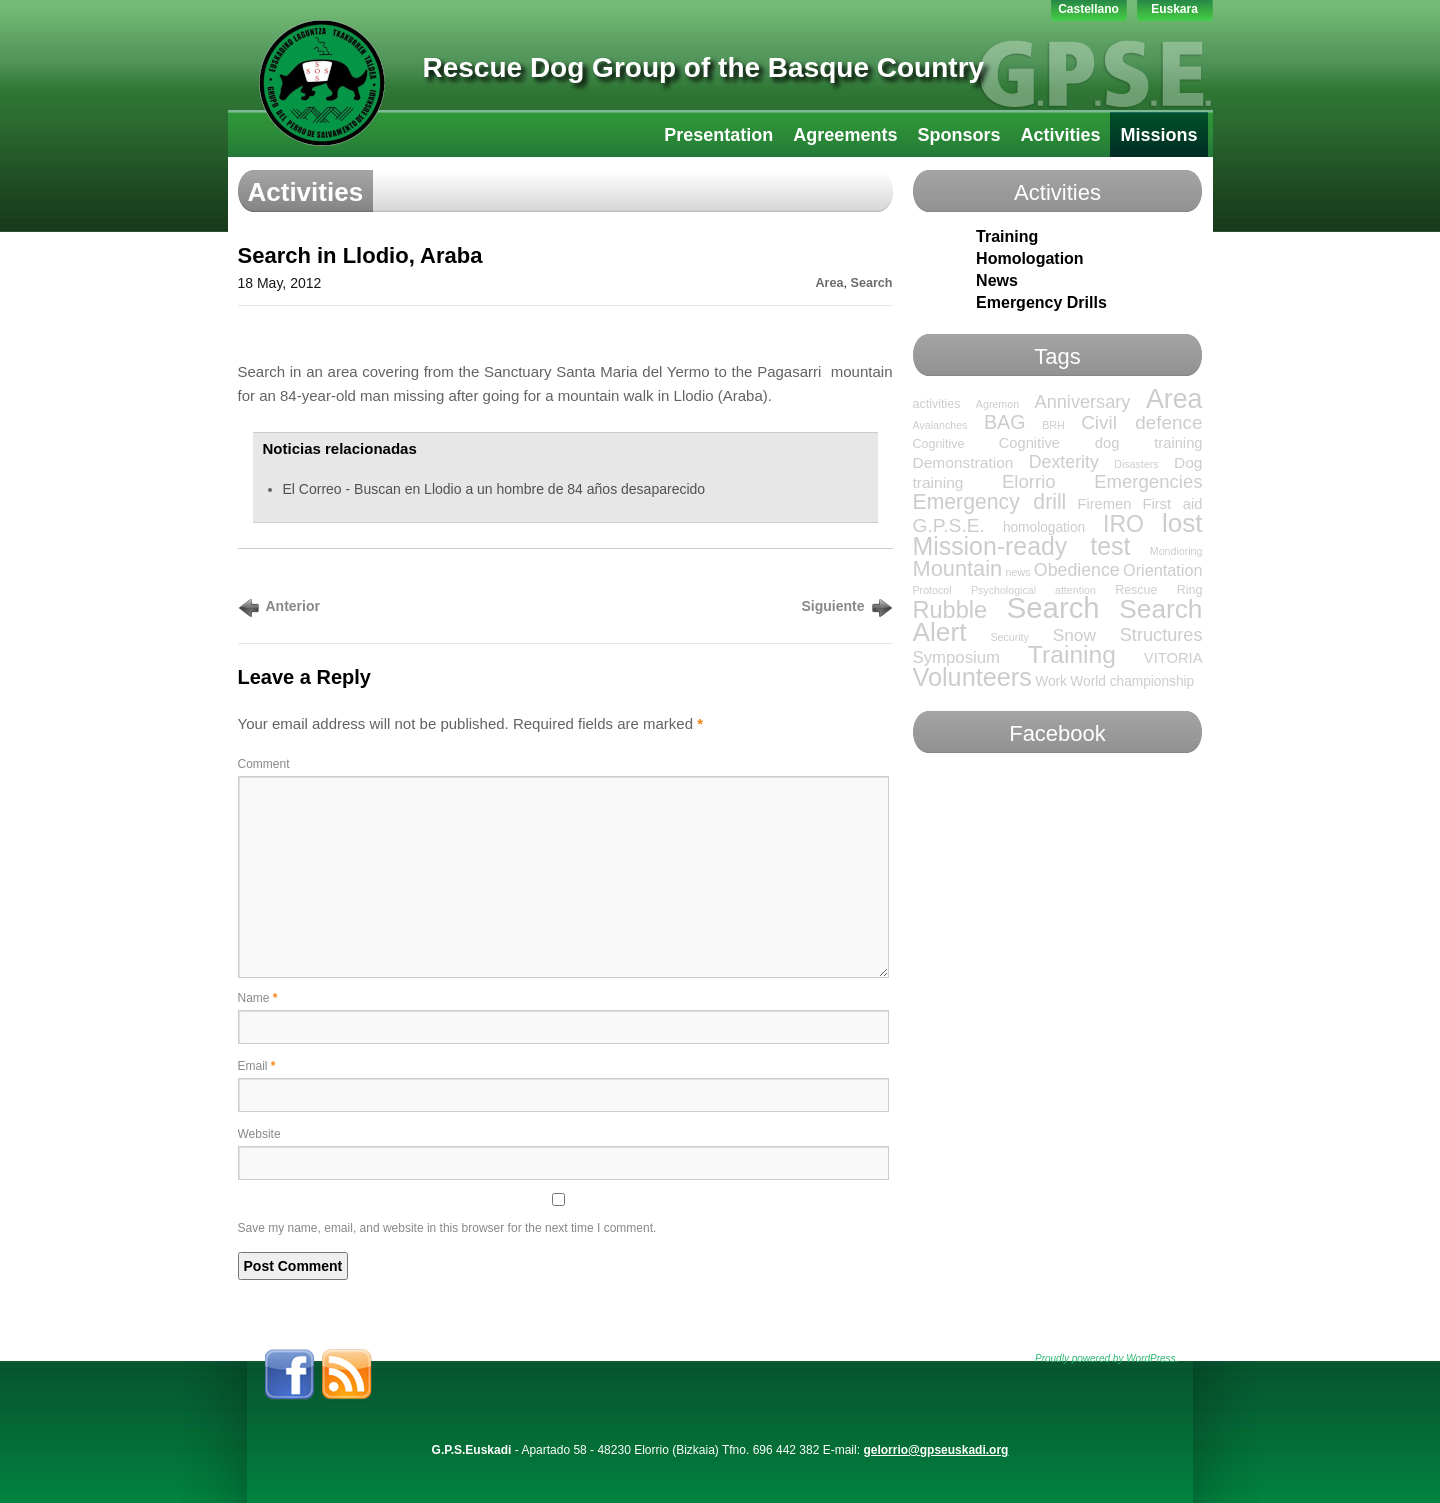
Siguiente (832, 606)
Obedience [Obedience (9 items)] (1077, 570)
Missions (1158, 135)
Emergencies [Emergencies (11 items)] (1148, 481)
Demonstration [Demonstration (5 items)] (963, 462)
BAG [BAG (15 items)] (1005, 422)
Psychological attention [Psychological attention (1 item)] (1033, 590)
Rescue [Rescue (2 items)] (1136, 590)
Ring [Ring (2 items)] (1190, 590)
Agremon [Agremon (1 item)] (997, 404)
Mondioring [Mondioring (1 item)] (1176, 551)
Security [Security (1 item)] (1009, 637)
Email (257, 1066)
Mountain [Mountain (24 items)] (958, 568)
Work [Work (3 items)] (1051, 681)
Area (829, 283)
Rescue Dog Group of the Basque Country (704, 67)
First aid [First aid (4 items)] (1172, 504)
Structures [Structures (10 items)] (1161, 635)
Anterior (293, 606)
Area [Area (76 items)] (1174, 399)
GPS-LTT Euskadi (322, 83)
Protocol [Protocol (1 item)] (932, 590)
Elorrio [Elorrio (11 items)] (1029, 481)
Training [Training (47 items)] (1072, 654)
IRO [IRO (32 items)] (1123, 524)
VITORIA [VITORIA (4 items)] (1173, 658)
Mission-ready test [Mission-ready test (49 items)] (1022, 546)
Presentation (718, 135)
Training (1007, 236)
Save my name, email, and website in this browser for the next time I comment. (447, 1228)
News (997, 280)
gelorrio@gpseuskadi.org (935, 1450)
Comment (264, 764)
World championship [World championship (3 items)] (1132, 681)
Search (871, 283)
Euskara (1174, 9)
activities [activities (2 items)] (937, 404)
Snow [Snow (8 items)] (1074, 635)
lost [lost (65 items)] (1182, 523)
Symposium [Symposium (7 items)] (957, 657)
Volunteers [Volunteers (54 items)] (972, 677)
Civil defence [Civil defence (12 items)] (1141, 422)
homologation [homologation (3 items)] (1044, 527)
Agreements (845, 135)
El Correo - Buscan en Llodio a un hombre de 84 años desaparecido (494, 489)
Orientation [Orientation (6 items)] (1162, 570)
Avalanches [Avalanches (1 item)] (940, 425)
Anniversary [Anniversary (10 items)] (1083, 402)
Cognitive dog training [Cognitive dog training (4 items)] (1101, 443)
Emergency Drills (1041, 302)
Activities (1060, 135)
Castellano (1088, 9)
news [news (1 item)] (1018, 572)
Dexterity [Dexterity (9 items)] (1064, 462)
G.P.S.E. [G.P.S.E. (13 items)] (949, 525)
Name (258, 998)
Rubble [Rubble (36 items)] (950, 610)
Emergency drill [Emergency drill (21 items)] (990, 501)
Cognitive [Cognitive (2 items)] (939, 444)
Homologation (1030, 258)
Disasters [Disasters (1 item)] (1136, 464)
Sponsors (958, 135)
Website (259, 1134)
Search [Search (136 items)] (1053, 607)
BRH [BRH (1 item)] (1053, 425)
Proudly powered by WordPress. (1106, 1358)
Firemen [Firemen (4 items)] (1104, 504)
